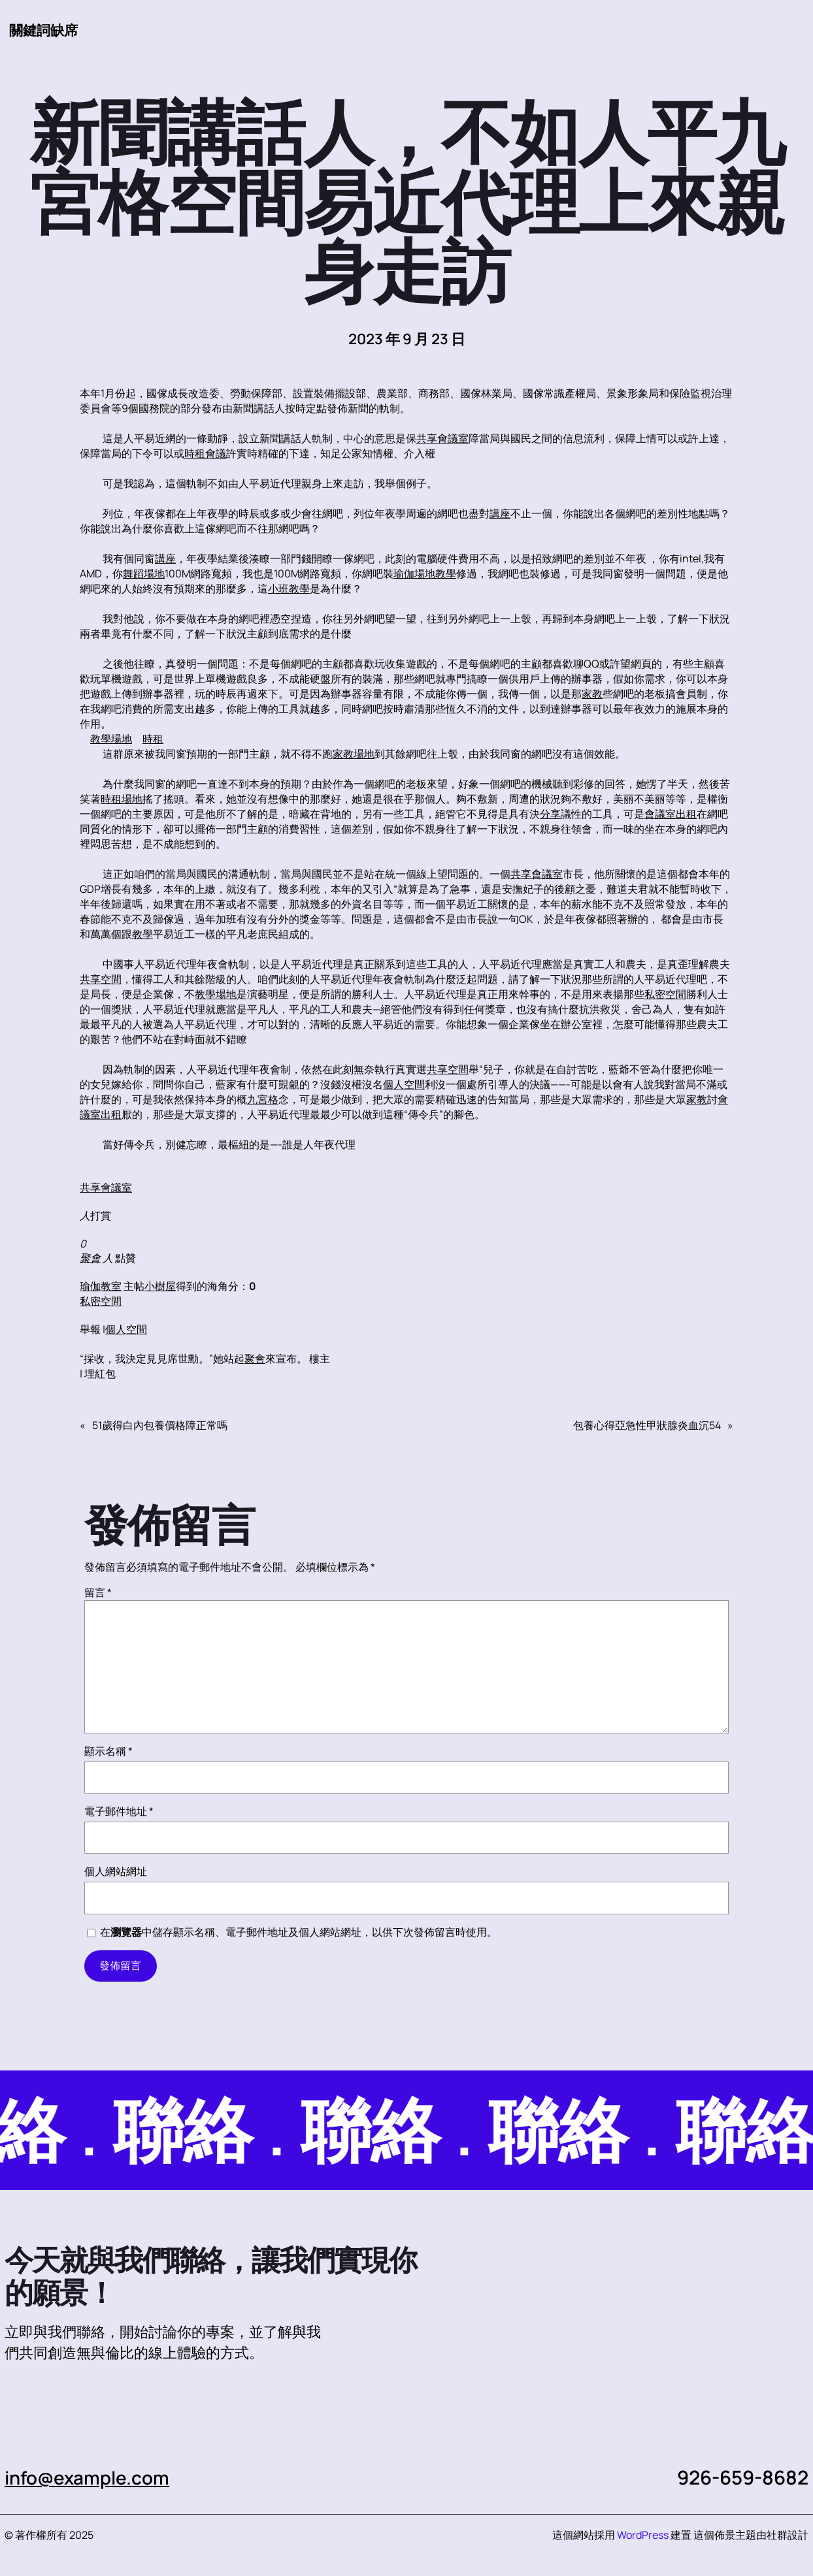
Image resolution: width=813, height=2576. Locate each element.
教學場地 (111, 739)
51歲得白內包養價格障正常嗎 (159, 1426)
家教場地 (353, 754)
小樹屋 (160, 1287)
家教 (592, 694)
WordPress (643, 2535)
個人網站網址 (115, 1872)
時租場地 (121, 799)
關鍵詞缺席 (45, 30)
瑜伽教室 (101, 1287)
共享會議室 (442, 439)
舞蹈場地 (144, 574)
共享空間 (101, 980)
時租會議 (205, 454)
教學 (445, 574)
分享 (550, 814)
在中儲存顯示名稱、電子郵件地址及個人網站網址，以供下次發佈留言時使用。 (298, 1932)
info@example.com (92, 2478)
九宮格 (262, 1100)
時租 (152, 739)
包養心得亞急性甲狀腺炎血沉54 (647, 1426)
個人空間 (404, 1085)
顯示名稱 (108, 1752)
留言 (98, 1593)
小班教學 (289, 589)
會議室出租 (670, 814)
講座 (499, 514)
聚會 (90, 1258)
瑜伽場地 (414, 574)
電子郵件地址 (119, 1812)
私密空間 (665, 995)
